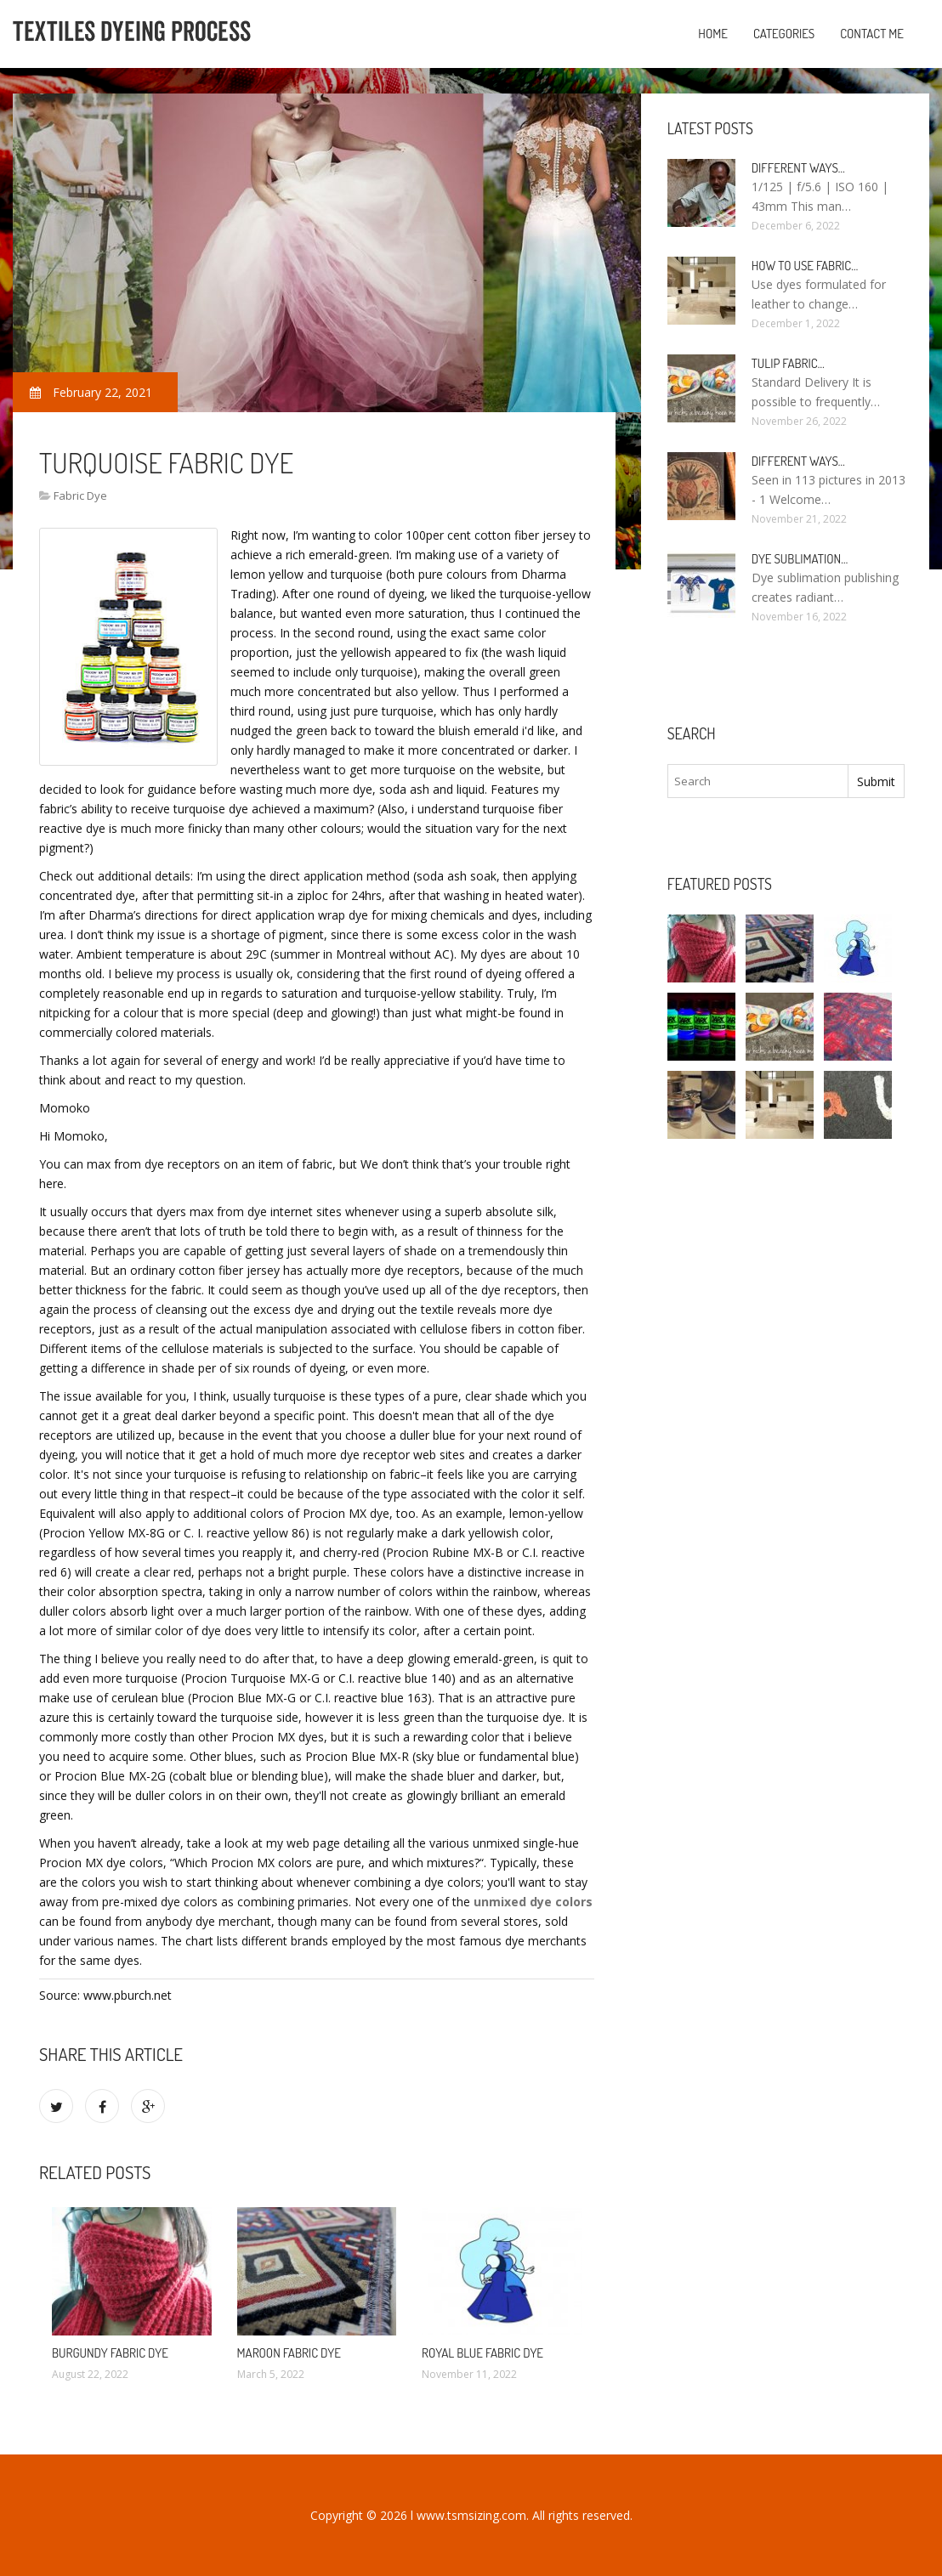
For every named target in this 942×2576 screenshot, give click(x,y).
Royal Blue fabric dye (482, 2353)
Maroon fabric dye (289, 2353)
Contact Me (872, 33)
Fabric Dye (80, 495)
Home (713, 33)
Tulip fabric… (788, 363)
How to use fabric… (805, 266)
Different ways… (798, 168)
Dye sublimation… (800, 559)
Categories (783, 33)
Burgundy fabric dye (110, 2353)
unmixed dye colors (533, 1902)
